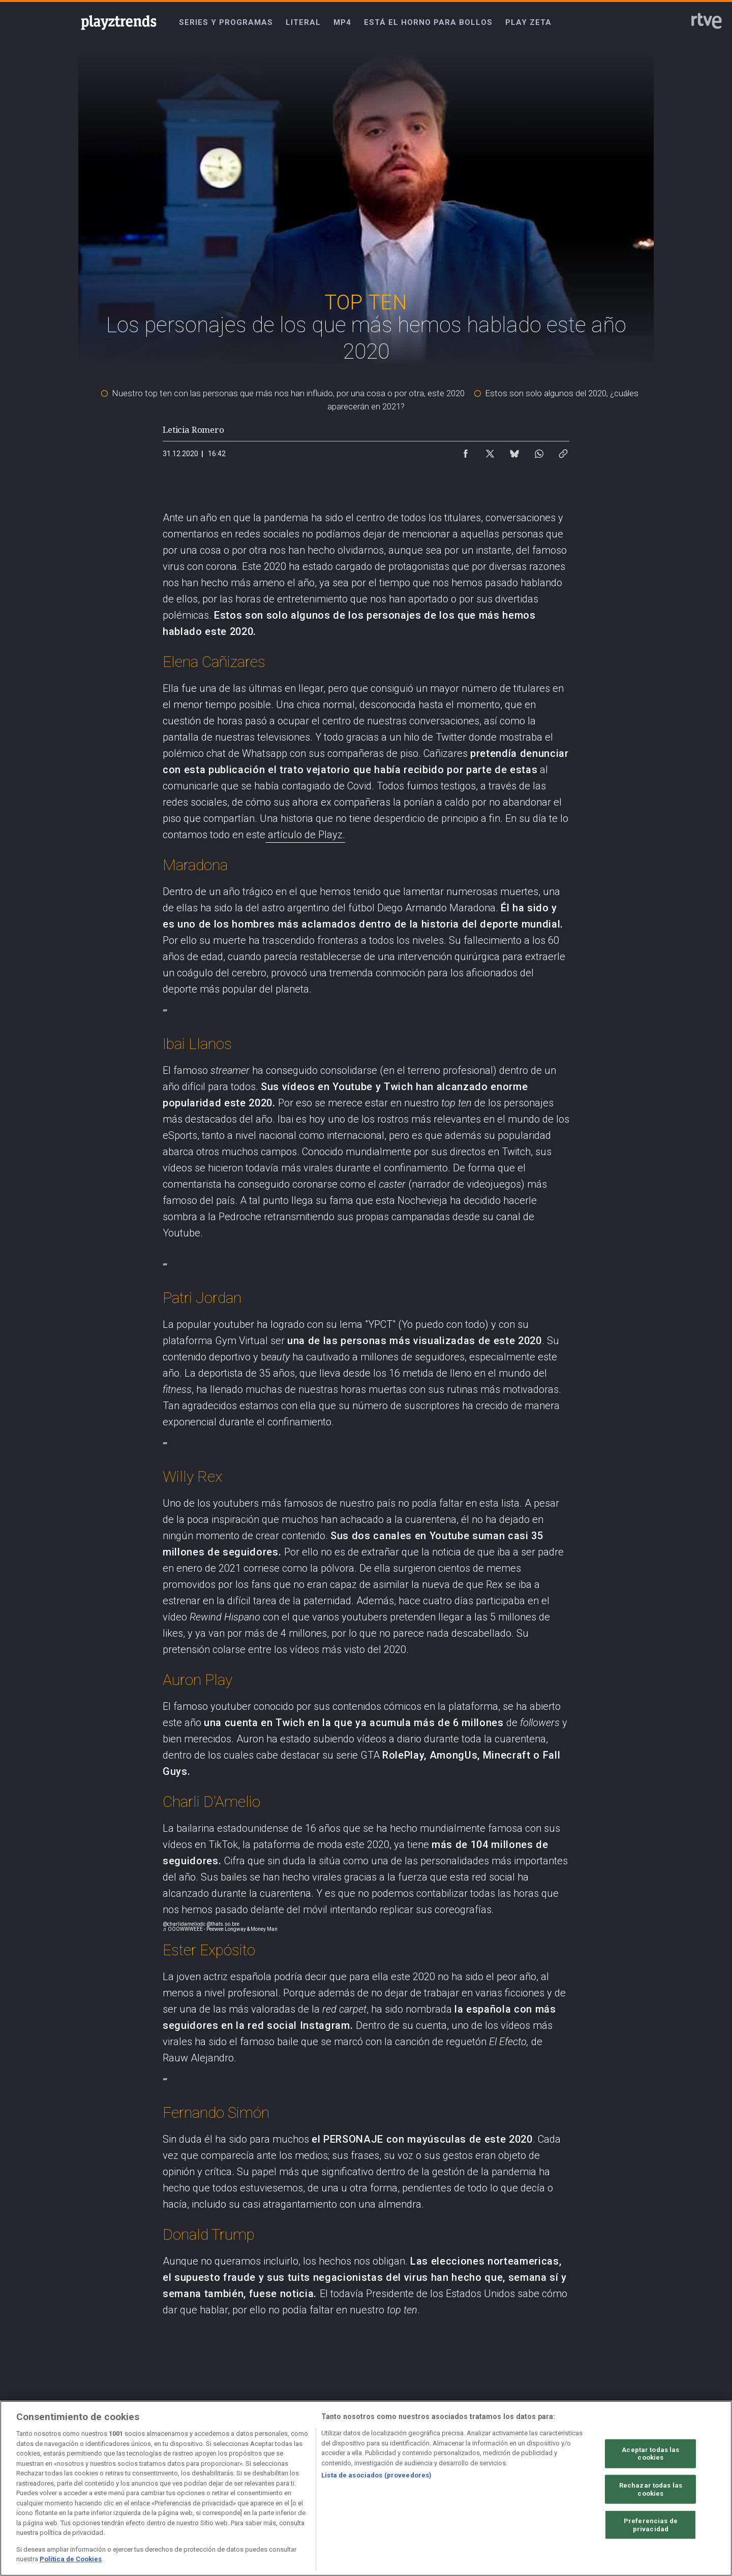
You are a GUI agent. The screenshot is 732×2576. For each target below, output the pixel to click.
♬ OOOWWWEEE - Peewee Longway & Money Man (220, 1929)
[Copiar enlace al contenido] (563, 451)
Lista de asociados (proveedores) (376, 2475)
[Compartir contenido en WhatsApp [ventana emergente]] (539, 451)
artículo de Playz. (305, 835)
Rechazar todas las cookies (650, 2489)
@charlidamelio (181, 1924)
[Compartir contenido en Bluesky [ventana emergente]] (514, 451)
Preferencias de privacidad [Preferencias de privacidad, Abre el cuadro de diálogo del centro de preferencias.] (651, 2525)
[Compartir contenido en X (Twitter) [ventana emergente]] (490, 451)
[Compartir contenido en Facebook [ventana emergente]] (465, 451)
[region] (366, 2488)
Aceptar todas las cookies (650, 2453)
